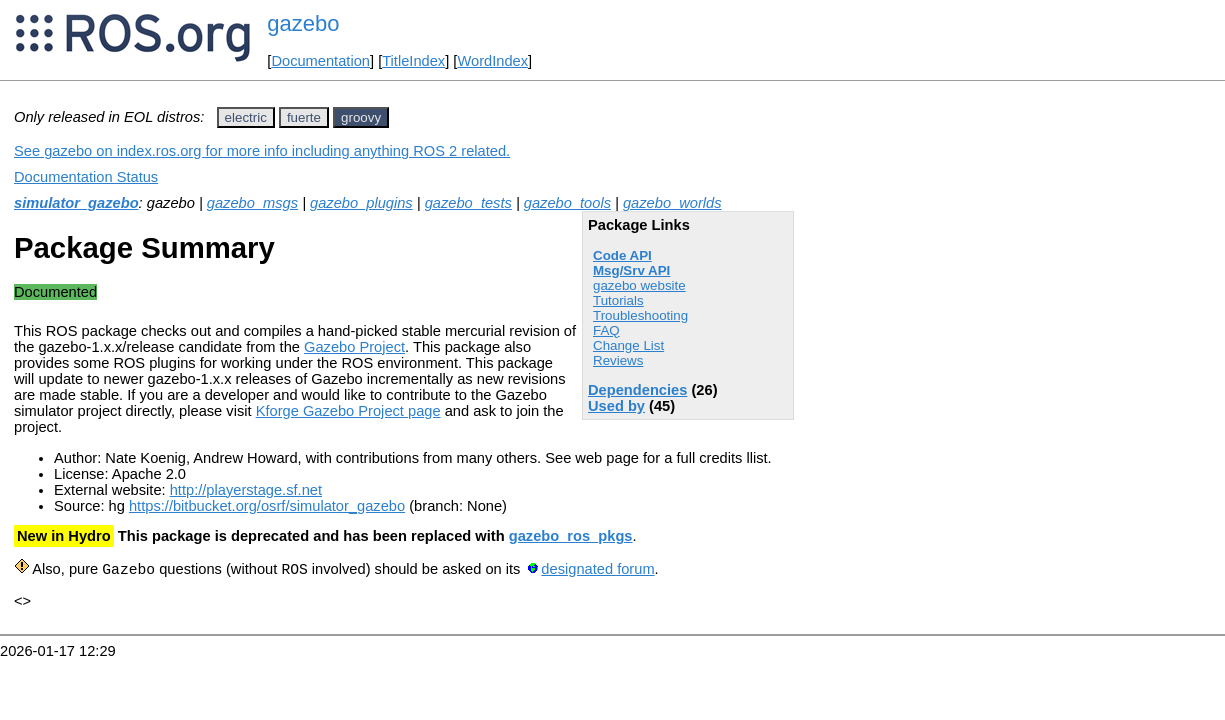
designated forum (597, 570)
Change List (628, 345)
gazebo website (639, 285)
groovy (361, 117)
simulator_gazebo (76, 203)
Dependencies (637, 390)
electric (246, 117)
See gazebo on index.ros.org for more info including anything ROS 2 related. (262, 151)
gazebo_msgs (252, 203)
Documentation (320, 61)
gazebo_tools (567, 203)
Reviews (618, 360)
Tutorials (618, 300)
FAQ (606, 330)
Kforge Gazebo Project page (348, 411)
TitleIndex (413, 61)
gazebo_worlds (672, 203)
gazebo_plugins (361, 203)
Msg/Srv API (631, 270)
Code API (622, 255)
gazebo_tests (468, 203)
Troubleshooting (640, 315)
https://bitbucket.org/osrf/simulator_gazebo (267, 506)
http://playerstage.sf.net (246, 490)
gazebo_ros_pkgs (571, 536)
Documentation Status (86, 177)
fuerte (304, 117)
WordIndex (492, 61)
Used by (616, 406)
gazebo (303, 23)
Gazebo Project (354, 347)
